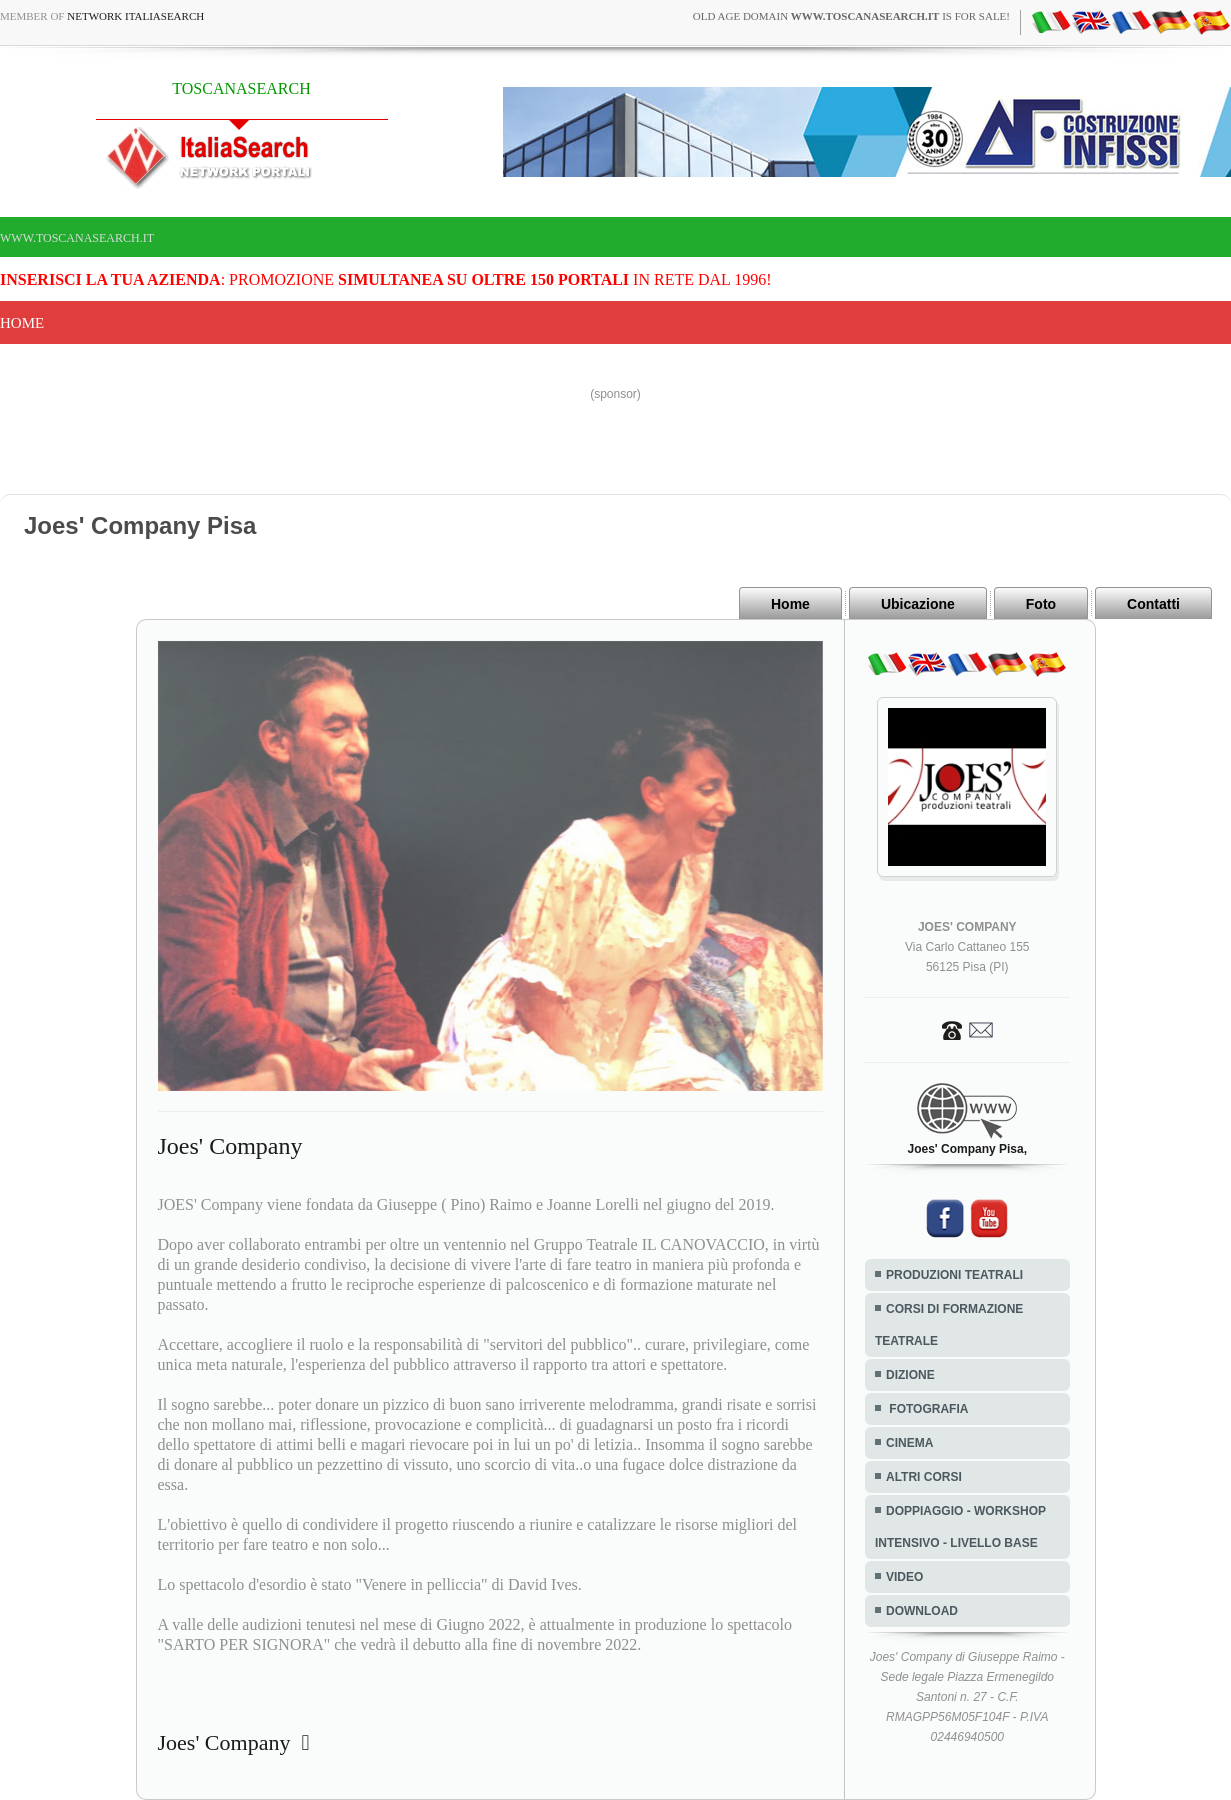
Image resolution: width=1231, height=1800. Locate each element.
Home (22, 323)
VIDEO (904, 1577)
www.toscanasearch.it (77, 238)
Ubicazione (918, 604)
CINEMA (909, 1443)
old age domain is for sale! (851, 16)
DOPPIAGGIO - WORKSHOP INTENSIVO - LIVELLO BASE (960, 1527)
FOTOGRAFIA (927, 1409)
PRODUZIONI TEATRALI (954, 1275)
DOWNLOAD (922, 1611)
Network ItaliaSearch (135, 16)
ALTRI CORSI (924, 1477)
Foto (1041, 604)
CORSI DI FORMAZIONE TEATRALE (949, 1325)
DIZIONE (910, 1375)
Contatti (1153, 604)
